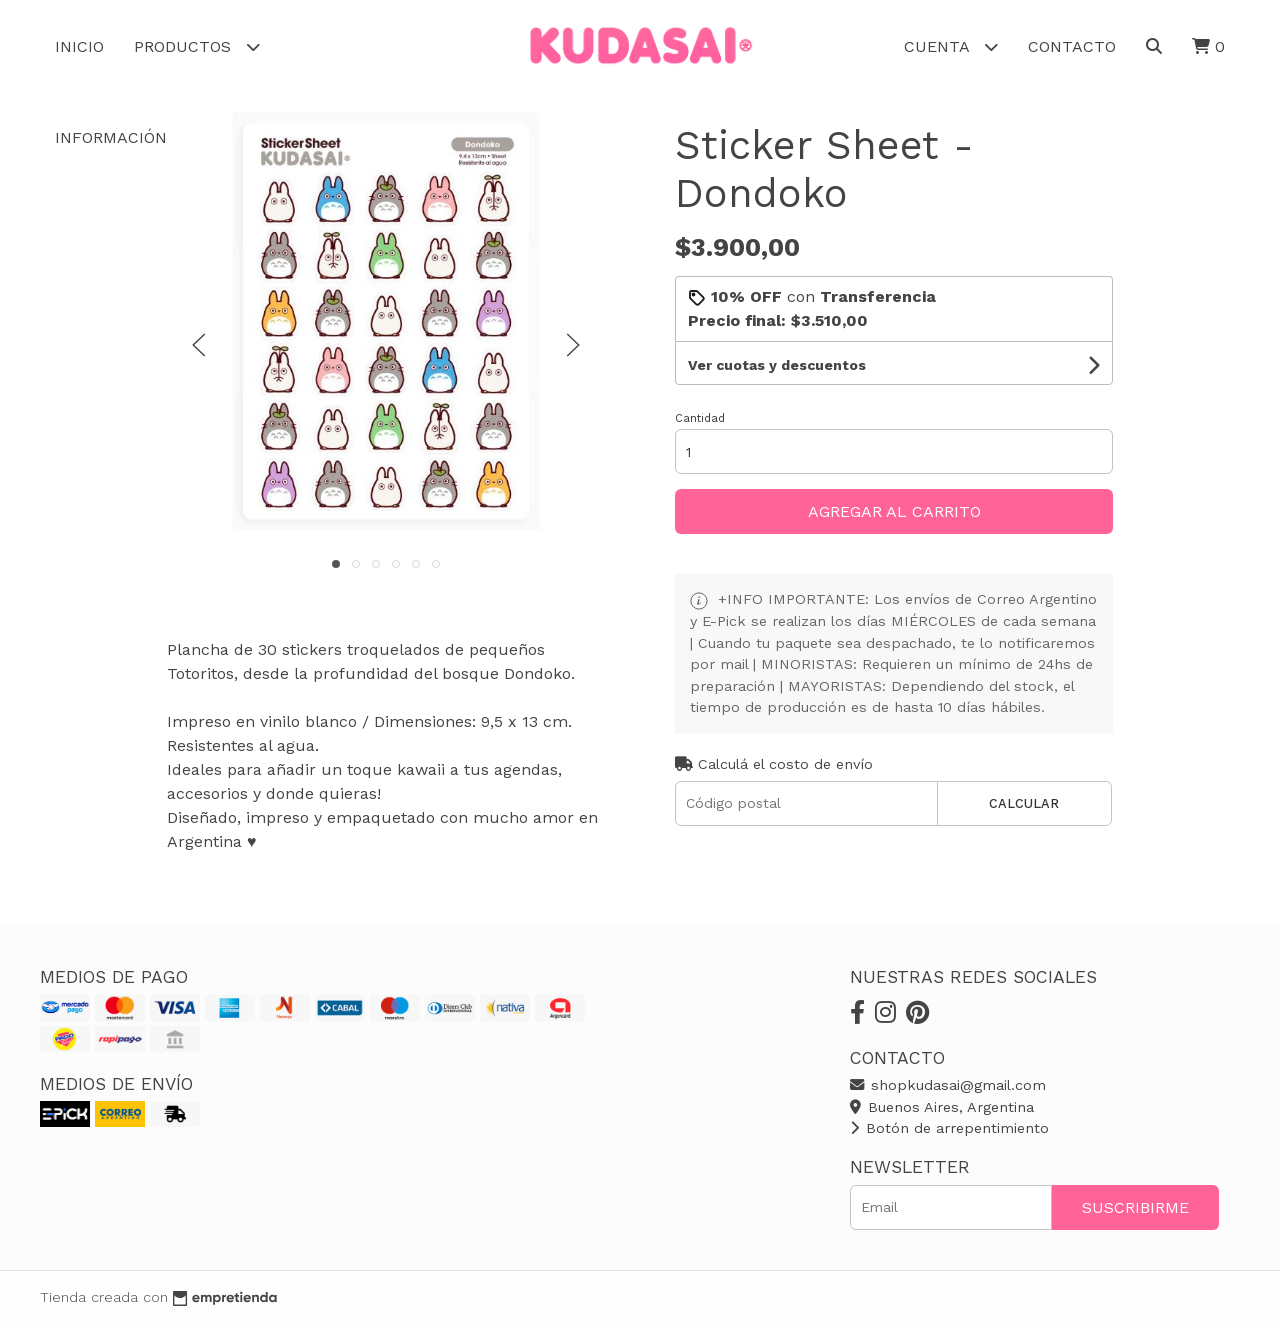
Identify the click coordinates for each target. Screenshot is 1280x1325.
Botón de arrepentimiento (949, 1128)
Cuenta (951, 46)
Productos (197, 46)
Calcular (1024, 803)
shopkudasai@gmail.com (948, 1085)
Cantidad (700, 418)
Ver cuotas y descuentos (777, 365)
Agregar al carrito (894, 511)
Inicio (79, 46)
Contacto (1072, 46)
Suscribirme (1135, 1207)
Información (125, 137)
